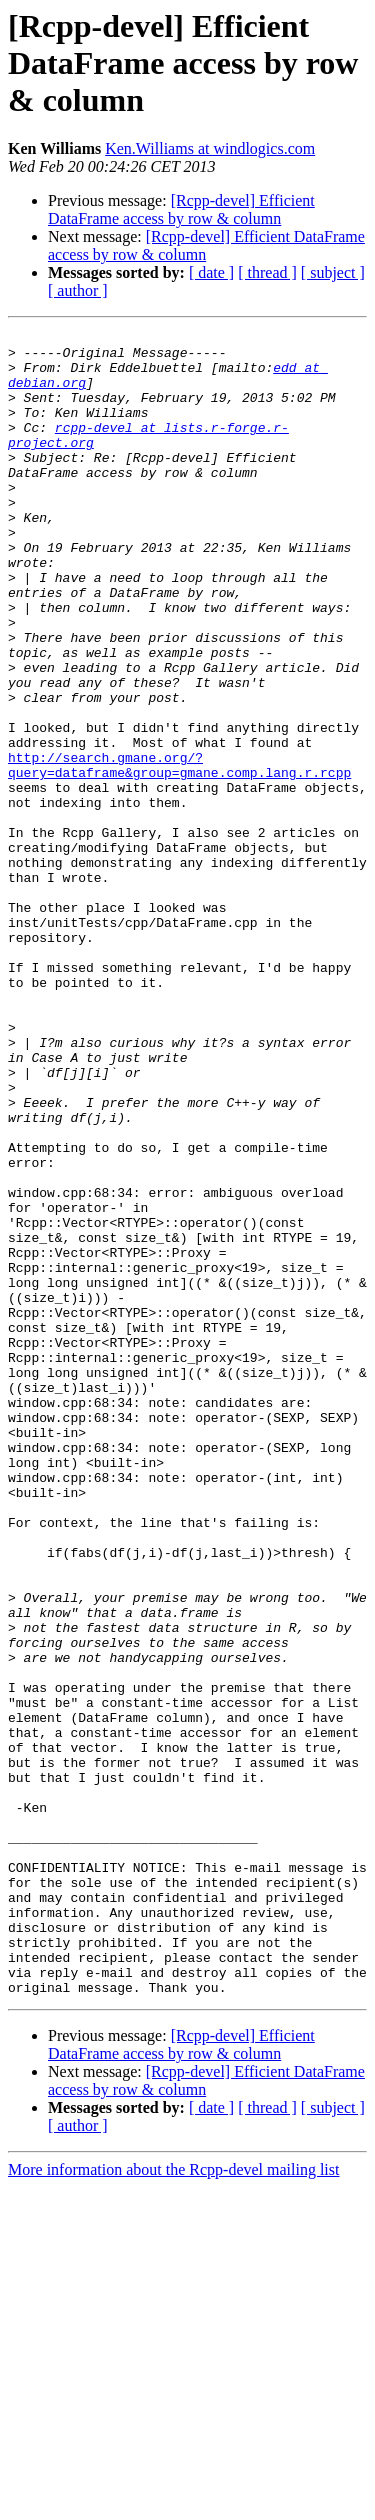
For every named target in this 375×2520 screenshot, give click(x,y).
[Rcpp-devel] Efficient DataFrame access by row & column (181, 209)
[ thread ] (267, 272)
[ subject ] (333, 272)
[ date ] (211, 272)
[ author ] (78, 290)
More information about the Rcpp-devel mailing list (173, 2502)
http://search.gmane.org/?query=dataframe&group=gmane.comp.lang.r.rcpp (179, 853)
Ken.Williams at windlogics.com (210, 148)
